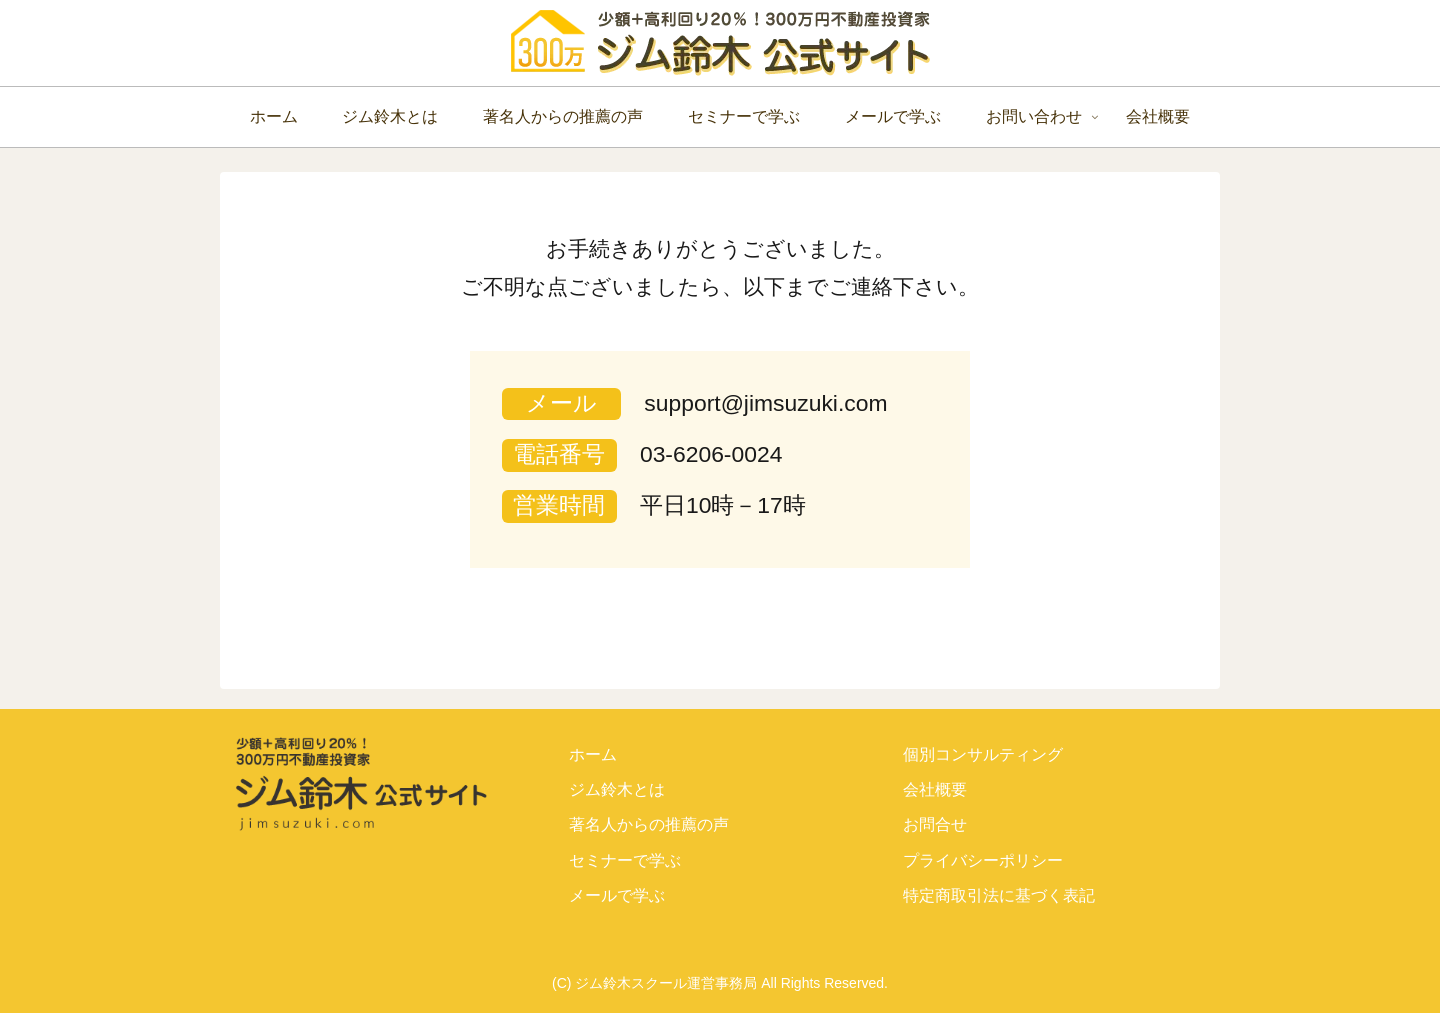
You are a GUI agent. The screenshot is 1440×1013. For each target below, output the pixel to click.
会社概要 (935, 789)
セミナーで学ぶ (625, 860)
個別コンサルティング (983, 754)
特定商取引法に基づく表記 (999, 895)
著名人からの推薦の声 (649, 824)
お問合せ (935, 824)
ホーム (593, 754)
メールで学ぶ (617, 895)
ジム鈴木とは (617, 789)
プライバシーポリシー (983, 860)
